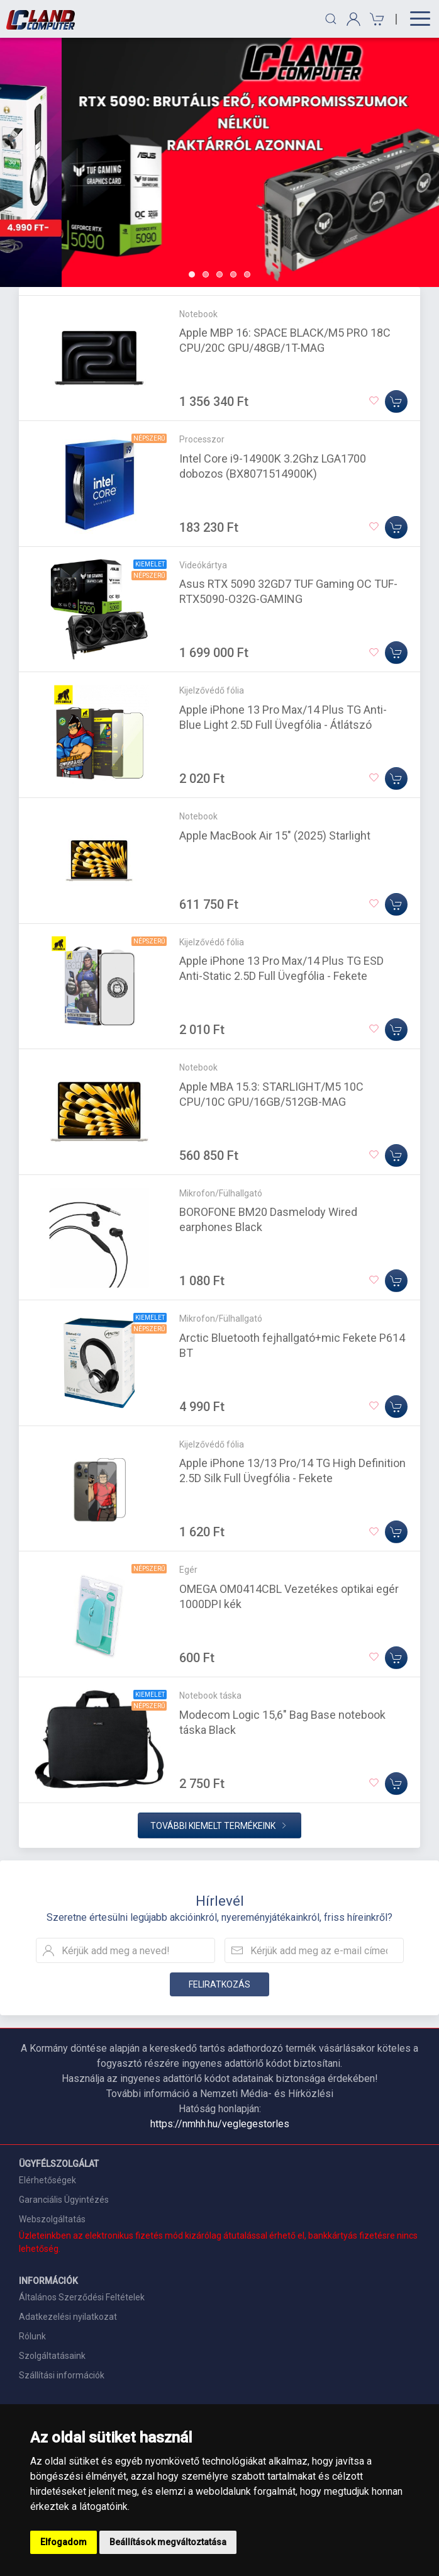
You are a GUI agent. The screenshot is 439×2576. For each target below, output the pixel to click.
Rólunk (32, 2336)
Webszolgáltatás (52, 2219)
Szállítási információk (61, 2375)
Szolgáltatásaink (52, 2356)
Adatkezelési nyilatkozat (68, 2317)
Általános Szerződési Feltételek (82, 2297)
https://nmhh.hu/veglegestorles (219, 2124)
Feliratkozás (219, 1984)
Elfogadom (63, 2542)
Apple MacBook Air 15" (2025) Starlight (274, 835)
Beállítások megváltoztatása (167, 2542)
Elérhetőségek (47, 2180)
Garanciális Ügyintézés (64, 2200)
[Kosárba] (396, 401)
